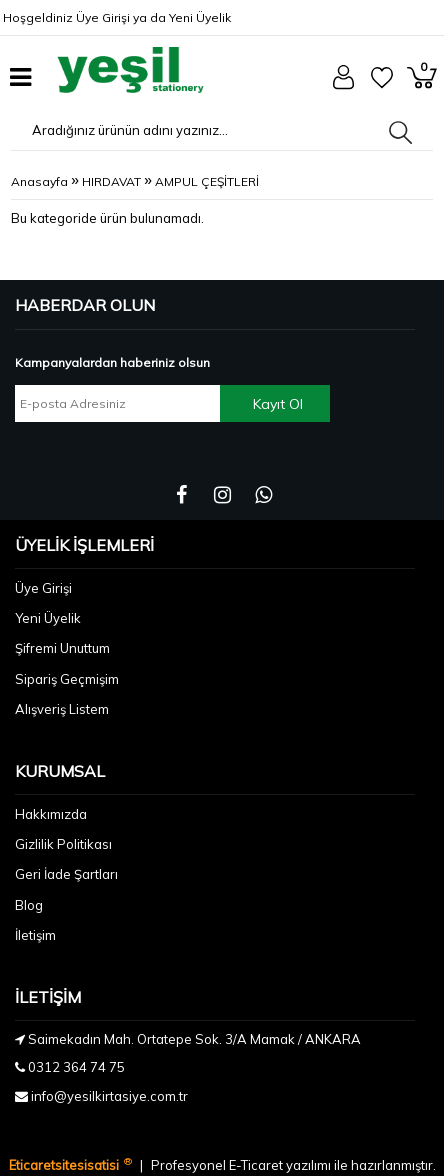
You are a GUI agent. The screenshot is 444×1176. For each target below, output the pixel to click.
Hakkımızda (51, 814)
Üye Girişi (103, 17)
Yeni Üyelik (200, 17)
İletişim (35, 935)
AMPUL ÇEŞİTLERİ (207, 181)
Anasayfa (39, 181)
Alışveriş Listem (62, 709)
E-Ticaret (257, 1165)
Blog (29, 905)
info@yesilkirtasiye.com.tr (109, 1096)
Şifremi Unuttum (62, 648)
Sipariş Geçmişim (67, 679)
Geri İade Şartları (66, 874)
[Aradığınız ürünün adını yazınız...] (167, 130)
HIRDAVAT (111, 181)
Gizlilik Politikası (63, 844)
